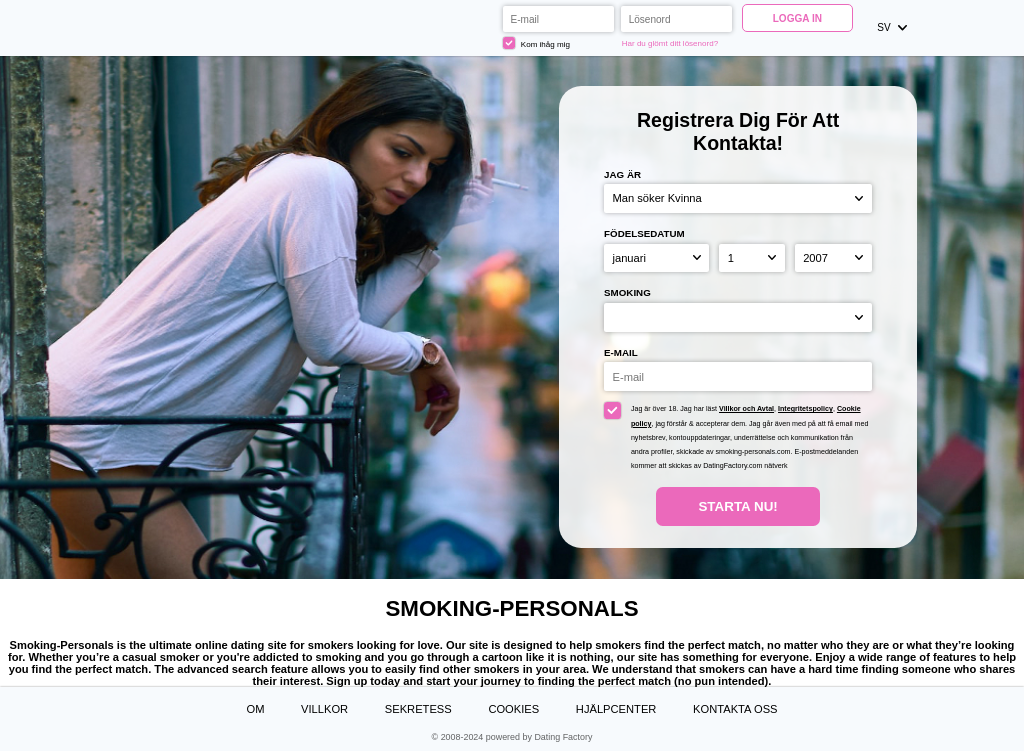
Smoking (627, 292)
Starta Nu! (737, 506)
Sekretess (418, 709)
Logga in (797, 18)
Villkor (324, 709)
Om (255, 709)
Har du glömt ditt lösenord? (670, 43)
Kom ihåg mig (536, 43)
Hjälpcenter (616, 709)
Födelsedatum (644, 233)
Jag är (622, 174)
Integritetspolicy (805, 409)
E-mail (621, 352)
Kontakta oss (735, 709)
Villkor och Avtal (746, 409)
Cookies (513, 709)
